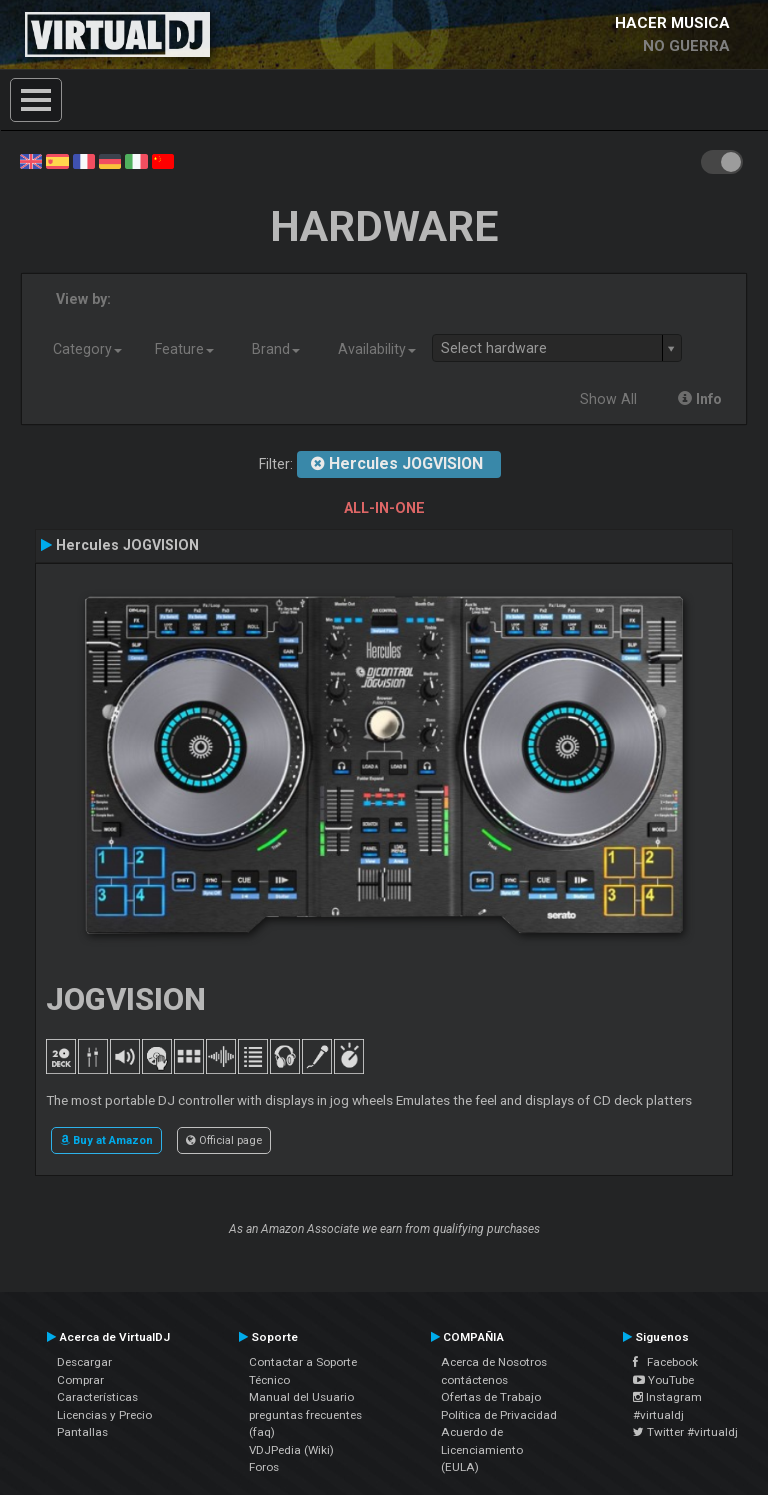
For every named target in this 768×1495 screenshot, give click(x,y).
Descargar (84, 1362)
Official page (224, 1140)
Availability (377, 349)
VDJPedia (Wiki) (291, 1450)
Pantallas (82, 1432)
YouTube (663, 1380)
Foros (264, 1467)
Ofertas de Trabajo (491, 1397)
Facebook (665, 1362)
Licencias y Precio (104, 1415)
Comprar (80, 1380)
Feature (184, 349)
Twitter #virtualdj (685, 1432)
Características (97, 1397)
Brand (276, 349)
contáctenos (474, 1380)
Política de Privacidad (499, 1415)
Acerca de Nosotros (494, 1362)
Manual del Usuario (301, 1397)
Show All (608, 399)
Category (87, 349)
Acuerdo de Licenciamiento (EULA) (482, 1449)
